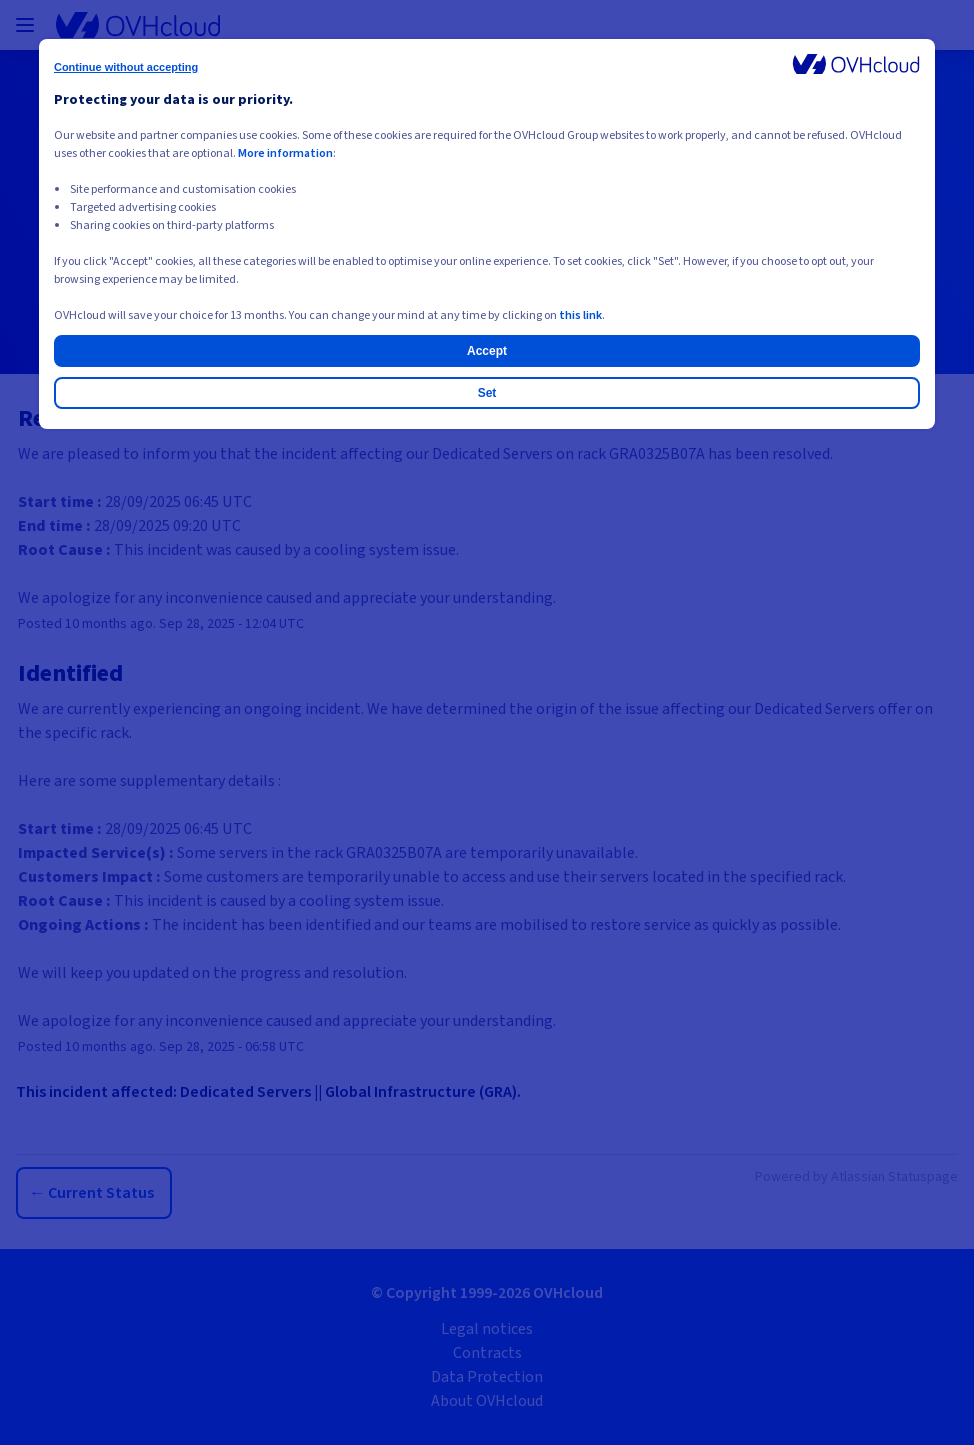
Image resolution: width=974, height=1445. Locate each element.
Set (487, 393)
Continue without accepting (126, 67)
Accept (487, 351)
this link (580, 315)
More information (285, 153)
